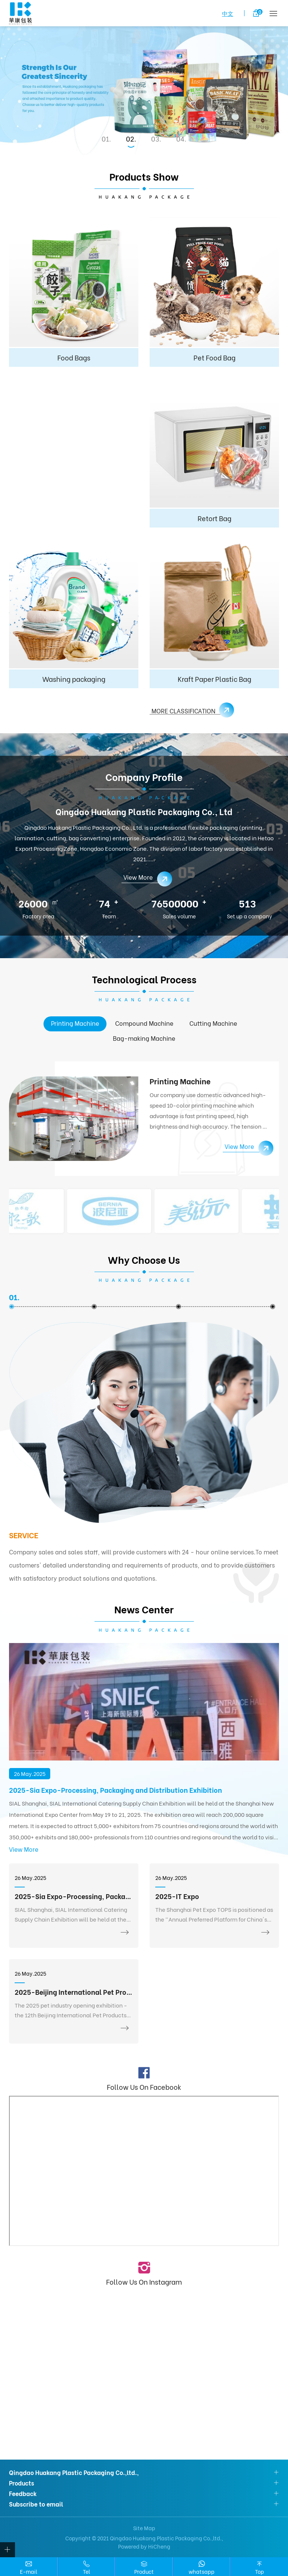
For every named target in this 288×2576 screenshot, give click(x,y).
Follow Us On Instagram (144, 2280)
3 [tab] (157, 138)
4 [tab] (182, 138)
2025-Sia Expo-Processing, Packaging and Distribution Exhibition (115, 1789)
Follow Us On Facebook (144, 2086)
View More (23, 1849)
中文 (227, 13)
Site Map (144, 2528)
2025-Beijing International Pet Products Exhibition (74, 1991)
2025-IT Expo (177, 1896)
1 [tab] (107, 138)
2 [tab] (132, 138)
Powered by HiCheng (144, 2546)
